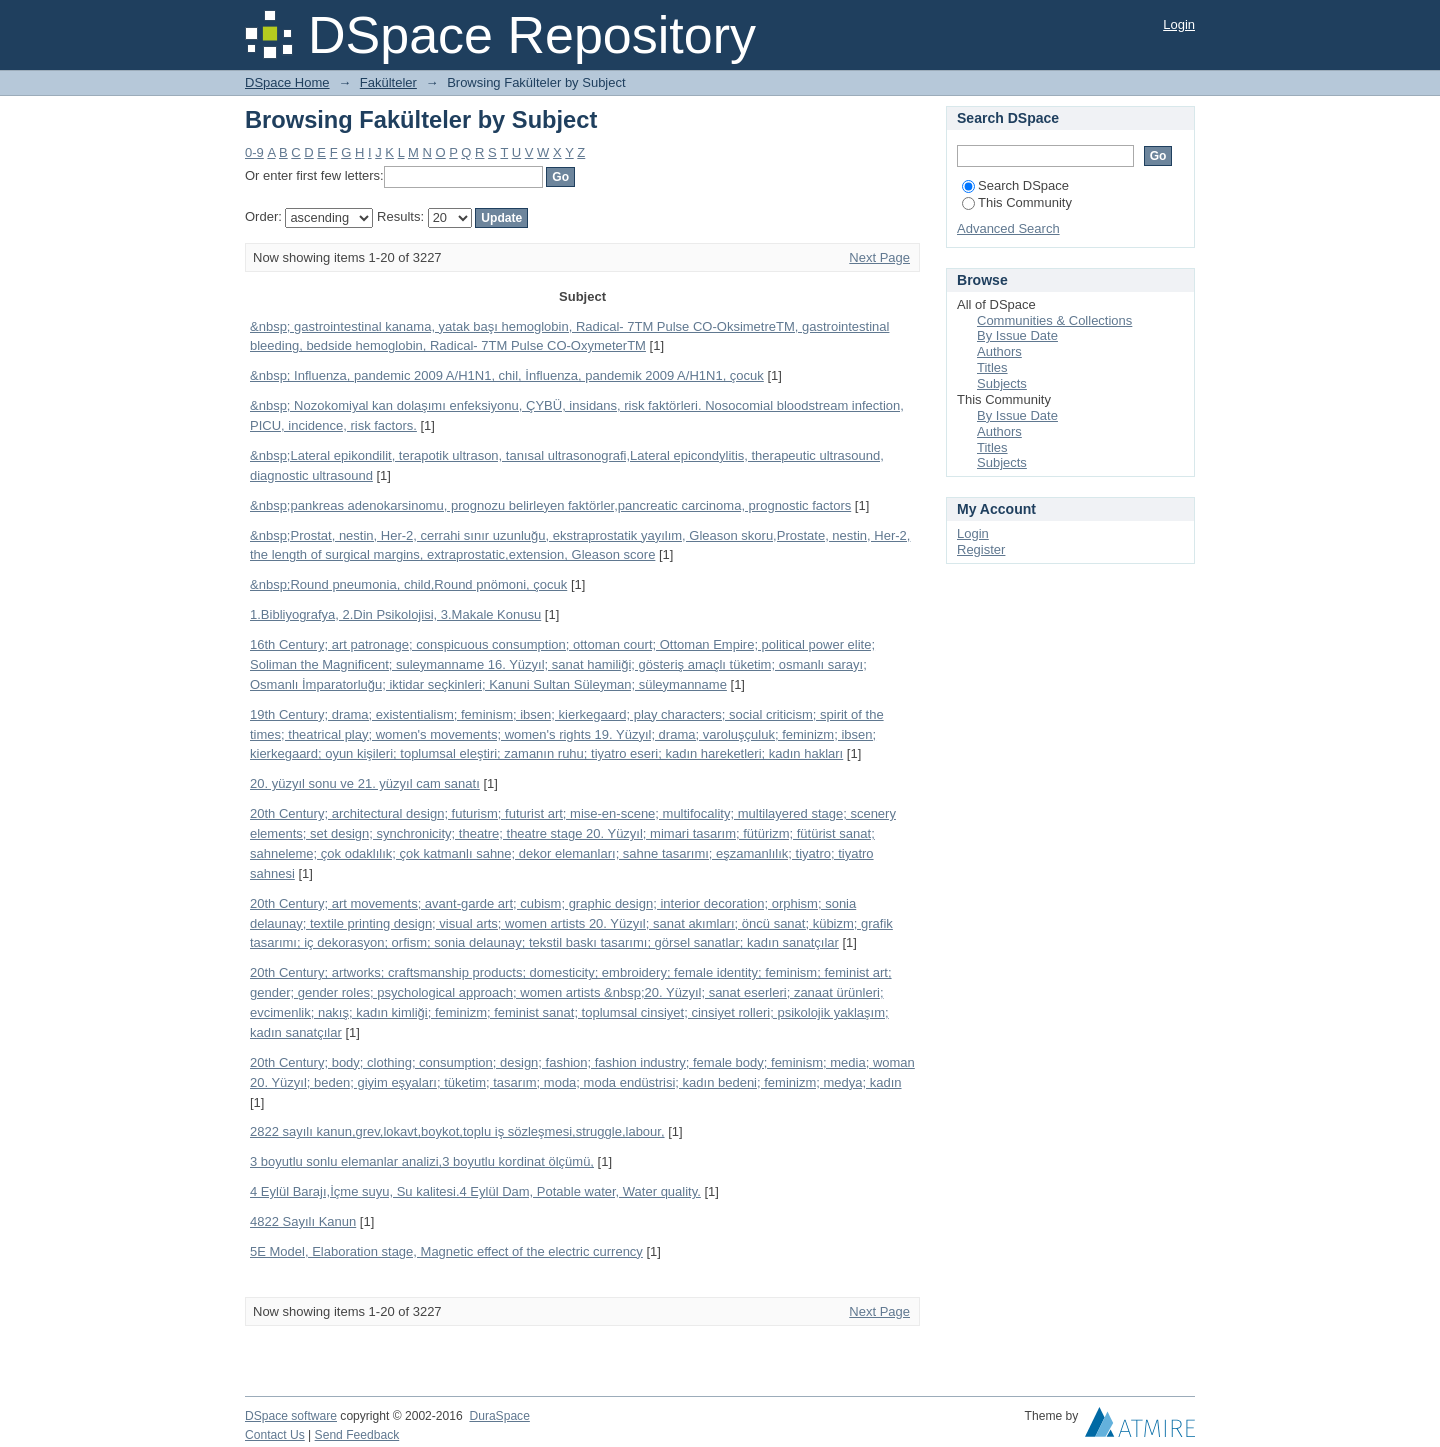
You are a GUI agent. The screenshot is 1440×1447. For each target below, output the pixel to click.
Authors (999, 351)
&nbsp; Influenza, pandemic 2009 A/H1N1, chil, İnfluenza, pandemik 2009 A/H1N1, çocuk (507, 375)
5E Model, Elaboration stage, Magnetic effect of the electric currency (446, 1251)
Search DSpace (1015, 185)
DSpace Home (287, 82)
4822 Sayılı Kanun (303, 1221)
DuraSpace (499, 1416)
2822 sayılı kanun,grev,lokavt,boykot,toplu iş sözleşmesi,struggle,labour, (457, 1131)
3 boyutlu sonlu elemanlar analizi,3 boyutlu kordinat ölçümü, (422, 1161)
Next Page (879, 257)
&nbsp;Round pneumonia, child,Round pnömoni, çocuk (408, 584)
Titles (992, 367)
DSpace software (291, 1416)
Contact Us (275, 1435)
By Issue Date (1017, 335)
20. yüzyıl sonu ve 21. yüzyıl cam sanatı (365, 783)
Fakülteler (388, 82)
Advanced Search (1008, 228)
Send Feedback (357, 1435)
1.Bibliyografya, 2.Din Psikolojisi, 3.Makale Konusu (395, 614)
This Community (1017, 202)
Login (1179, 24)
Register (981, 549)
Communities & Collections (1054, 320)
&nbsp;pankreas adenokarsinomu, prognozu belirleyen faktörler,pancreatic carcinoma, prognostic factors (550, 505)
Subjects (1002, 383)
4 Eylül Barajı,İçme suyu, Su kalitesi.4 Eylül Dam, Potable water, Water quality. (475, 1191)
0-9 (254, 152)
